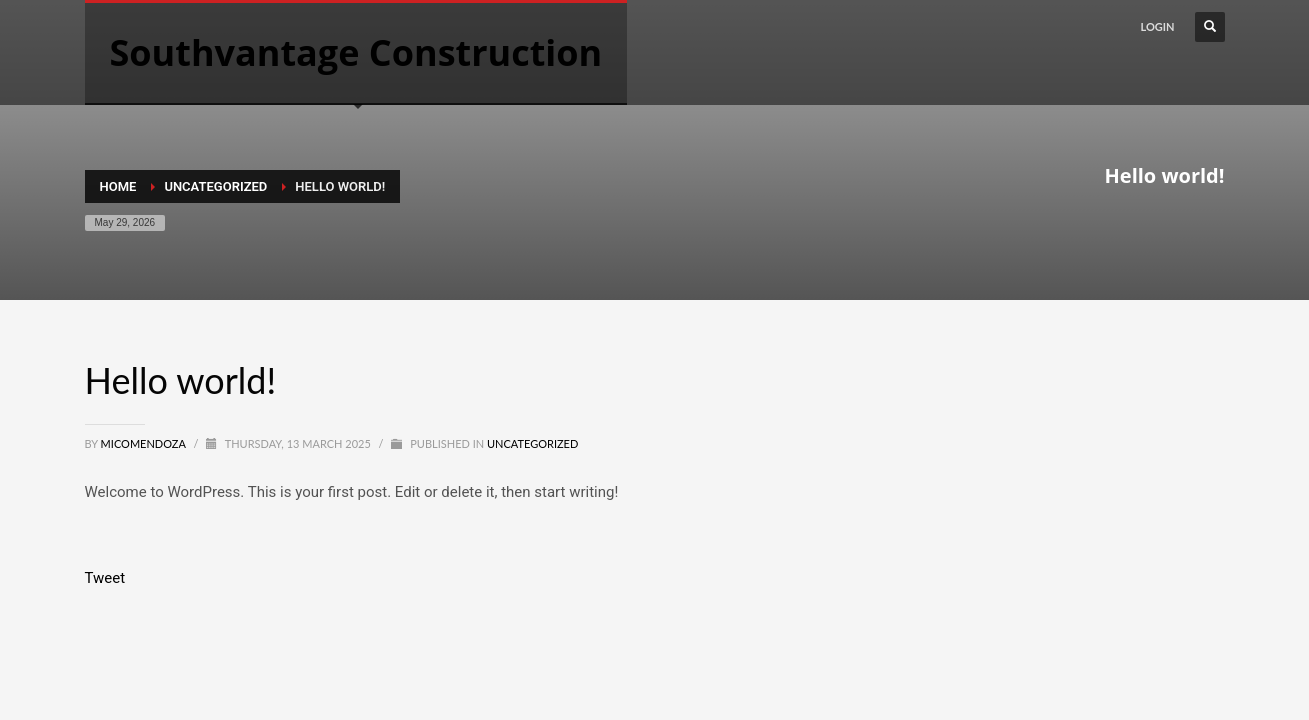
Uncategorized (532, 443)
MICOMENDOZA (145, 443)
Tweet (105, 578)
